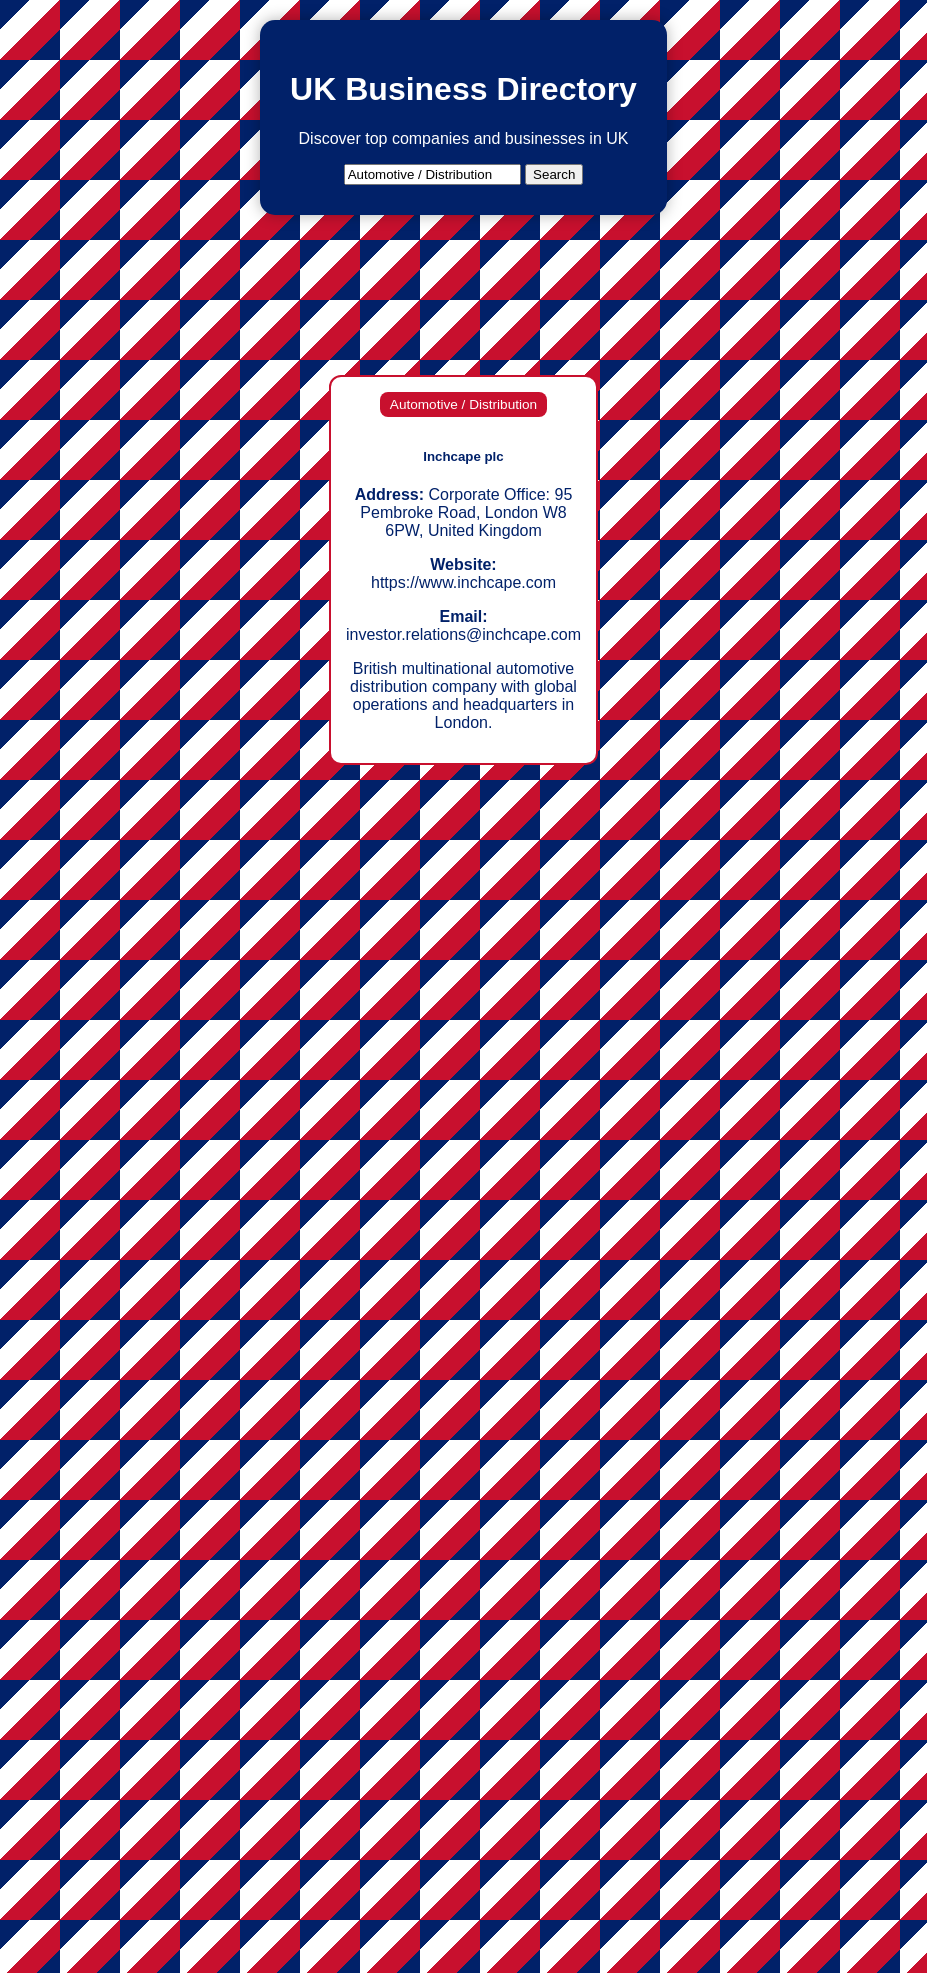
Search (554, 174)
